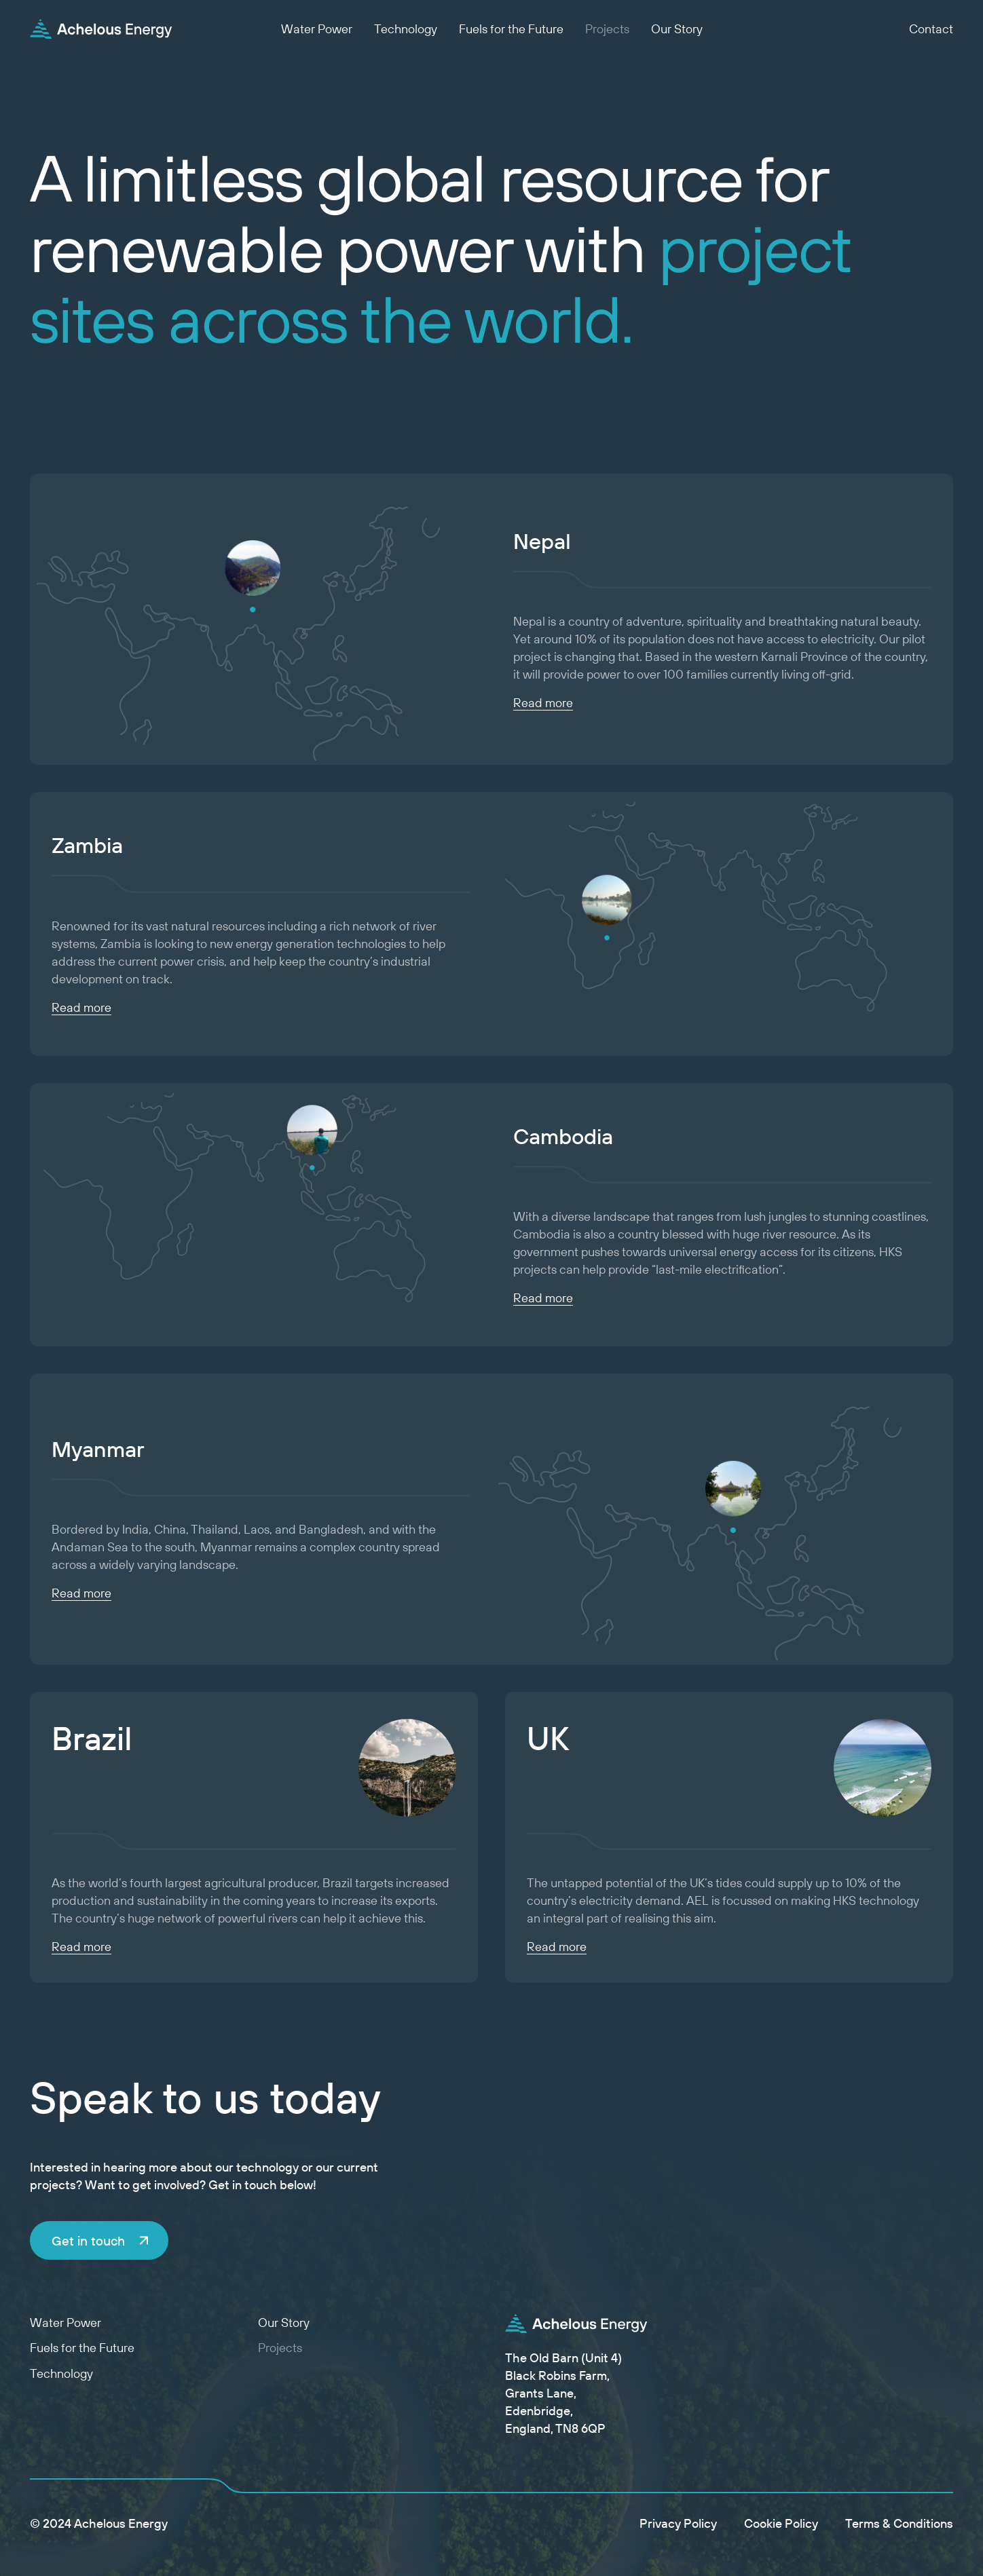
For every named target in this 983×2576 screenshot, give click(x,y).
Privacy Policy (678, 2523)
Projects (607, 29)
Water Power (316, 29)
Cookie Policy (781, 2523)
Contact (931, 29)
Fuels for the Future (511, 29)
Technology (405, 29)
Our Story (677, 29)
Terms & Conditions (899, 2523)
